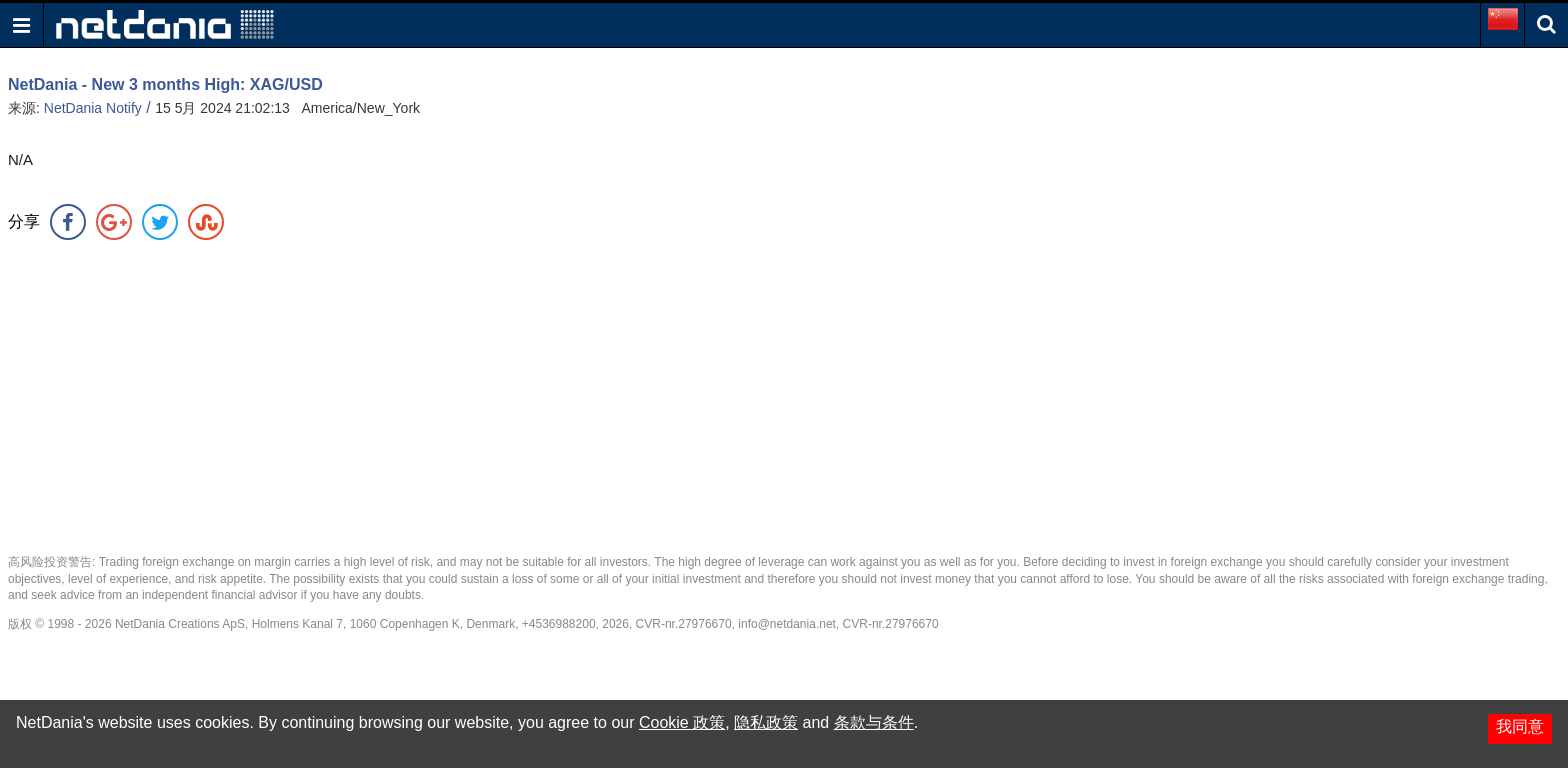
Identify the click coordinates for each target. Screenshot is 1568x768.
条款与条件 (874, 722)
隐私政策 (766, 722)
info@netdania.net (787, 624)
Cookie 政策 (682, 722)
